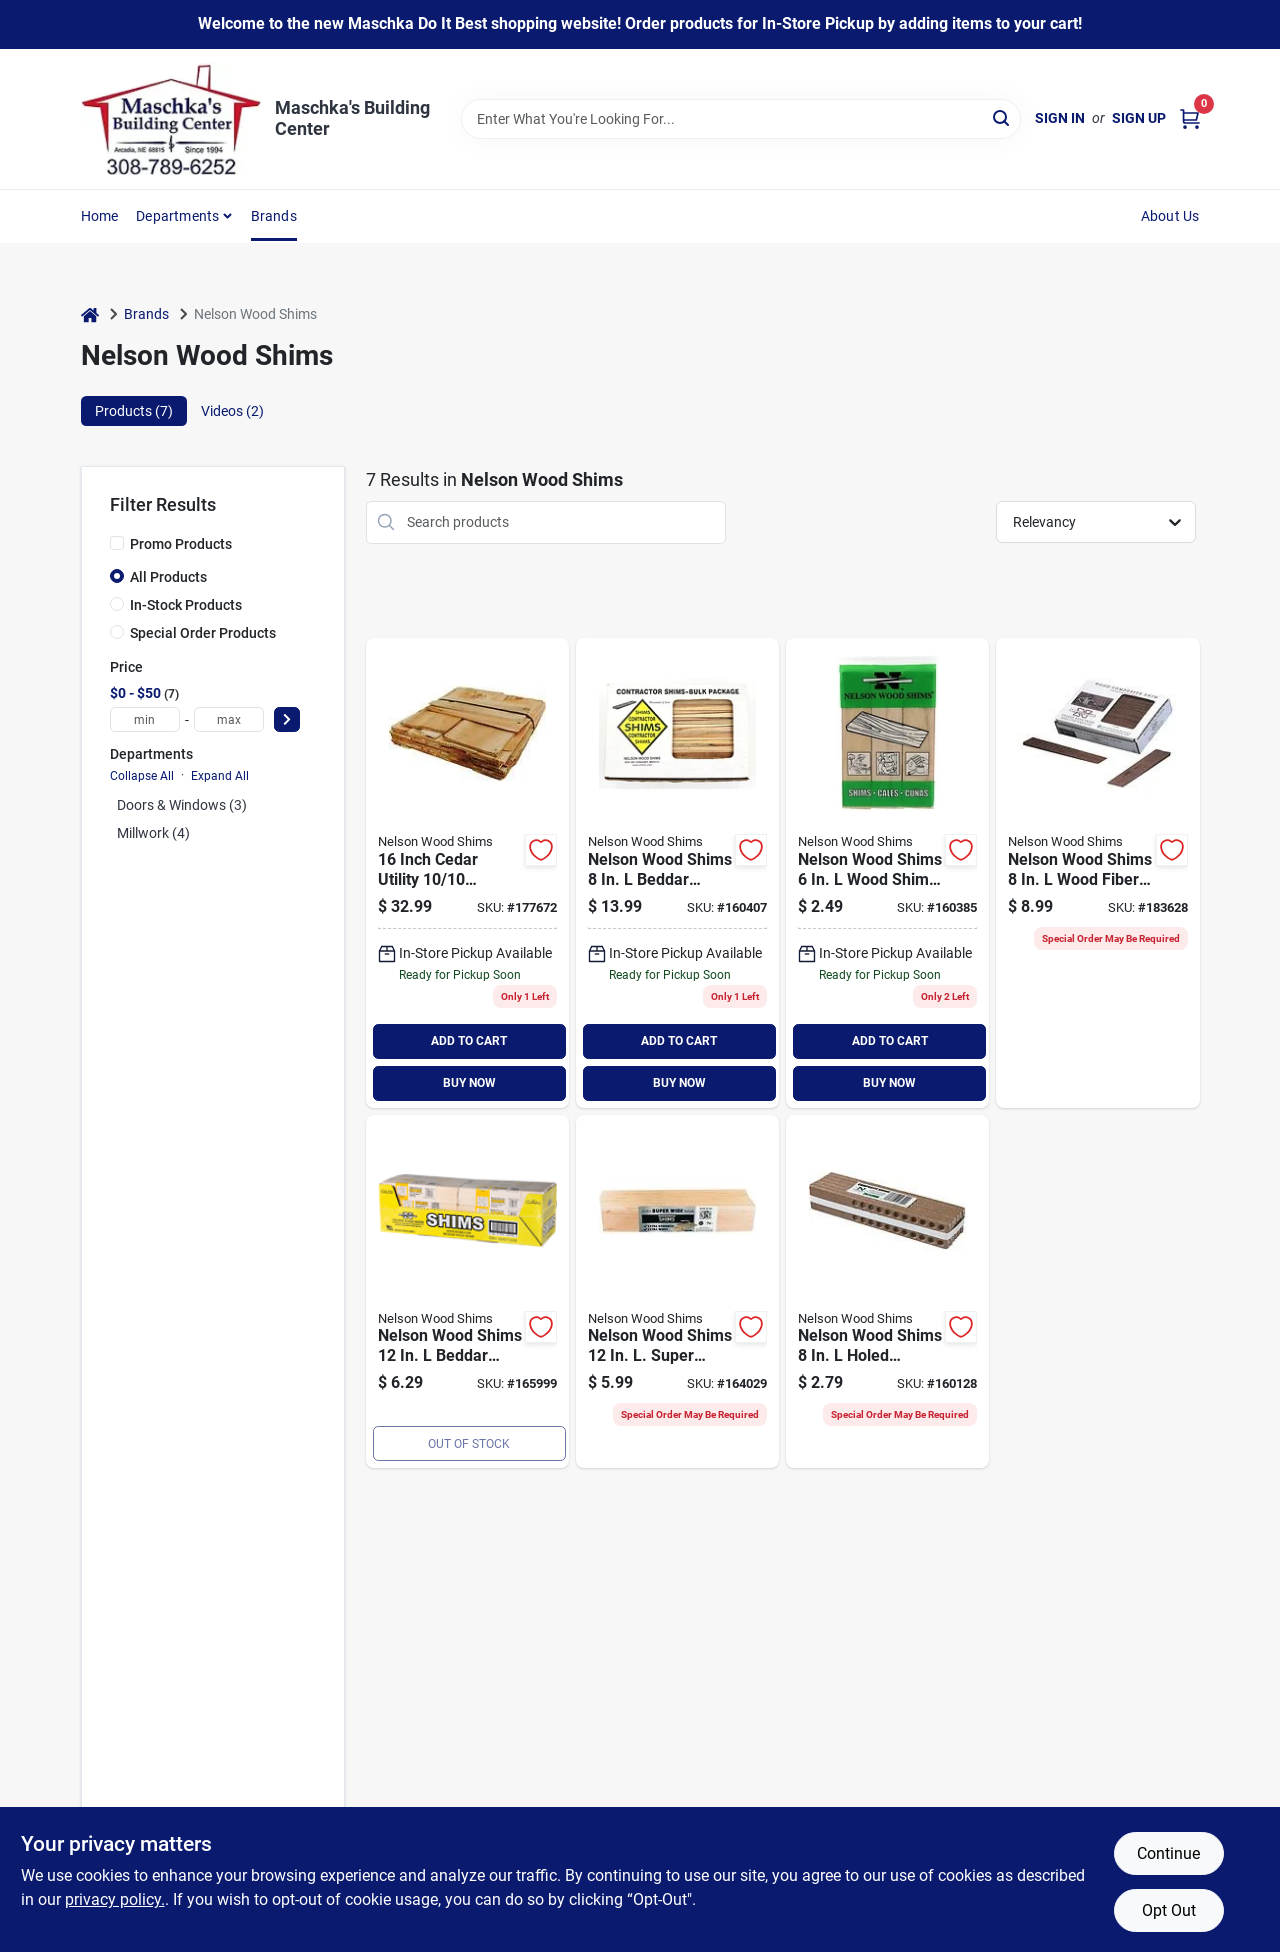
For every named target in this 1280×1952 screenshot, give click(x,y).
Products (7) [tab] (134, 411)
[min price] (145, 719)
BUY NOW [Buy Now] (469, 1083)
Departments (177, 216)
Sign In (1060, 118)
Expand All (220, 776)
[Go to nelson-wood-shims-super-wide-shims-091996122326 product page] (677, 1292)
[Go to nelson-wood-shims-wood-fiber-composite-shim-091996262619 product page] (1097, 873)
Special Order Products (203, 633)
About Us (1170, 216)
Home (100, 216)
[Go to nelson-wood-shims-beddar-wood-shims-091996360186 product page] (467, 1292)
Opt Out (1169, 1910)
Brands (274, 216)
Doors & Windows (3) (182, 805)
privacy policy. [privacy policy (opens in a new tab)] (115, 1899)
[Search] (1002, 117)
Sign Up (1139, 118)
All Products (168, 577)
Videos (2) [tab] (232, 411)
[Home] (90, 314)
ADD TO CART (469, 1041)
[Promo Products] (117, 543)
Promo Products (181, 544)
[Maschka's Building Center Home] (171, 119)
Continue (1168, 1853)
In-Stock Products (186, 605)
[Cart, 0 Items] (1190, 118)
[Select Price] (287, 719)
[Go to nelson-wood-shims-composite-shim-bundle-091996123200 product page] (887, 1292)
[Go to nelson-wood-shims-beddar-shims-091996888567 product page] (677, 873)
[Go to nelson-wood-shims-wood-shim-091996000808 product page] (887, 873)
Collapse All (142, 776)
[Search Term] (741, 119)
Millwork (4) (153, 833)
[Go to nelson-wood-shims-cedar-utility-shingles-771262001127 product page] (467, 873)
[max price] (229, 719)
